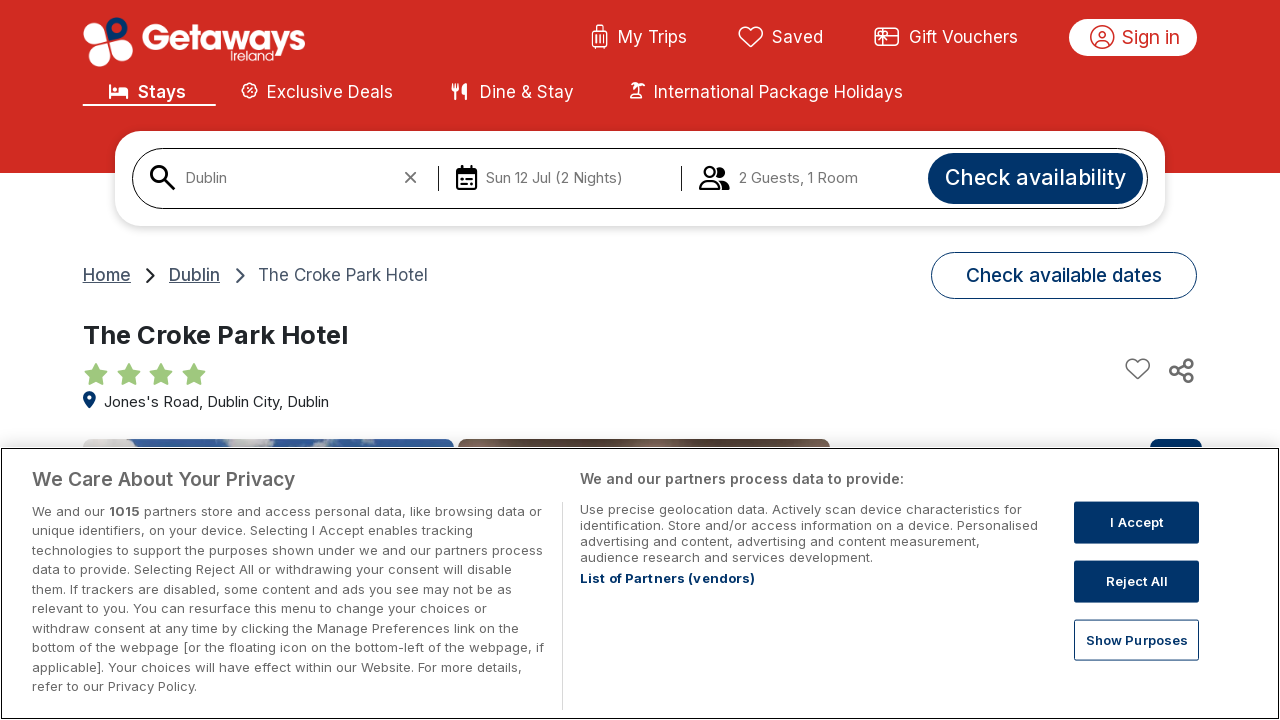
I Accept (1136, 522)
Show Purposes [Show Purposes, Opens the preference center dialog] (1137, 639)
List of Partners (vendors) (667, 578)
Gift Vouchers (946, 38)
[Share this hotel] (1180, 370)
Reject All (1137, 581)
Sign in (1135, 38)
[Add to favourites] (1138, 370)
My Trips (638, 38)
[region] (640, 583)
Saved (781, 38)
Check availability (1035, 177)
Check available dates (1064, 275)
